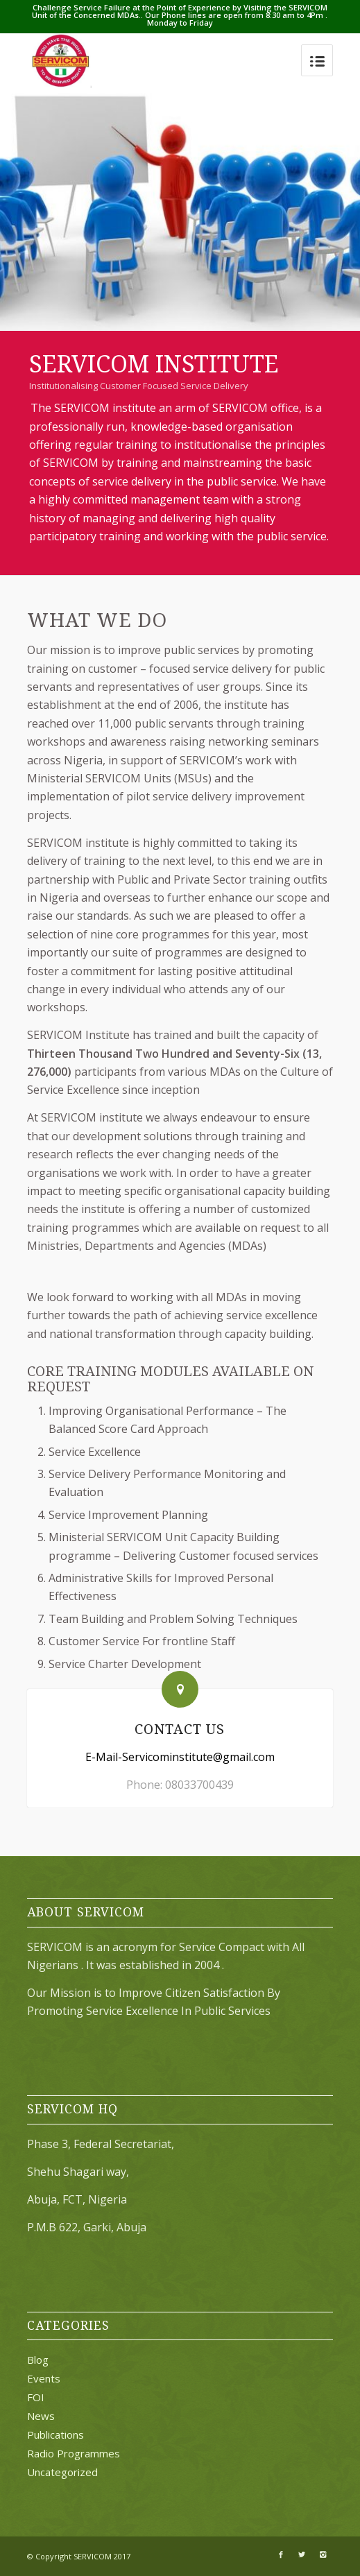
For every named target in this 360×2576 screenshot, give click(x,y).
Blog (38, 2360)
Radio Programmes (73, 2453)
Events (43, 2378)
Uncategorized (62, 2472)
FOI (35, 2397)
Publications (55, 2434)
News (41, 2416)
